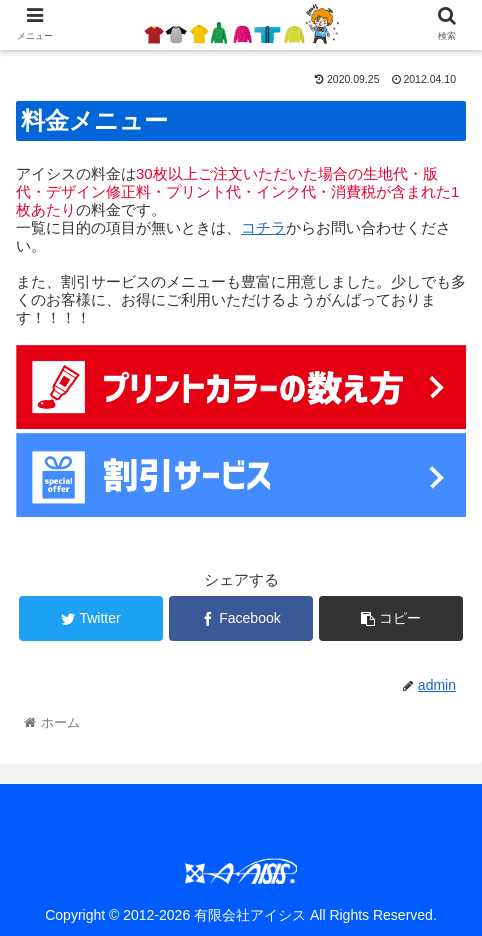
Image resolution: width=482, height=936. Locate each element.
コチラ (263, 227)
